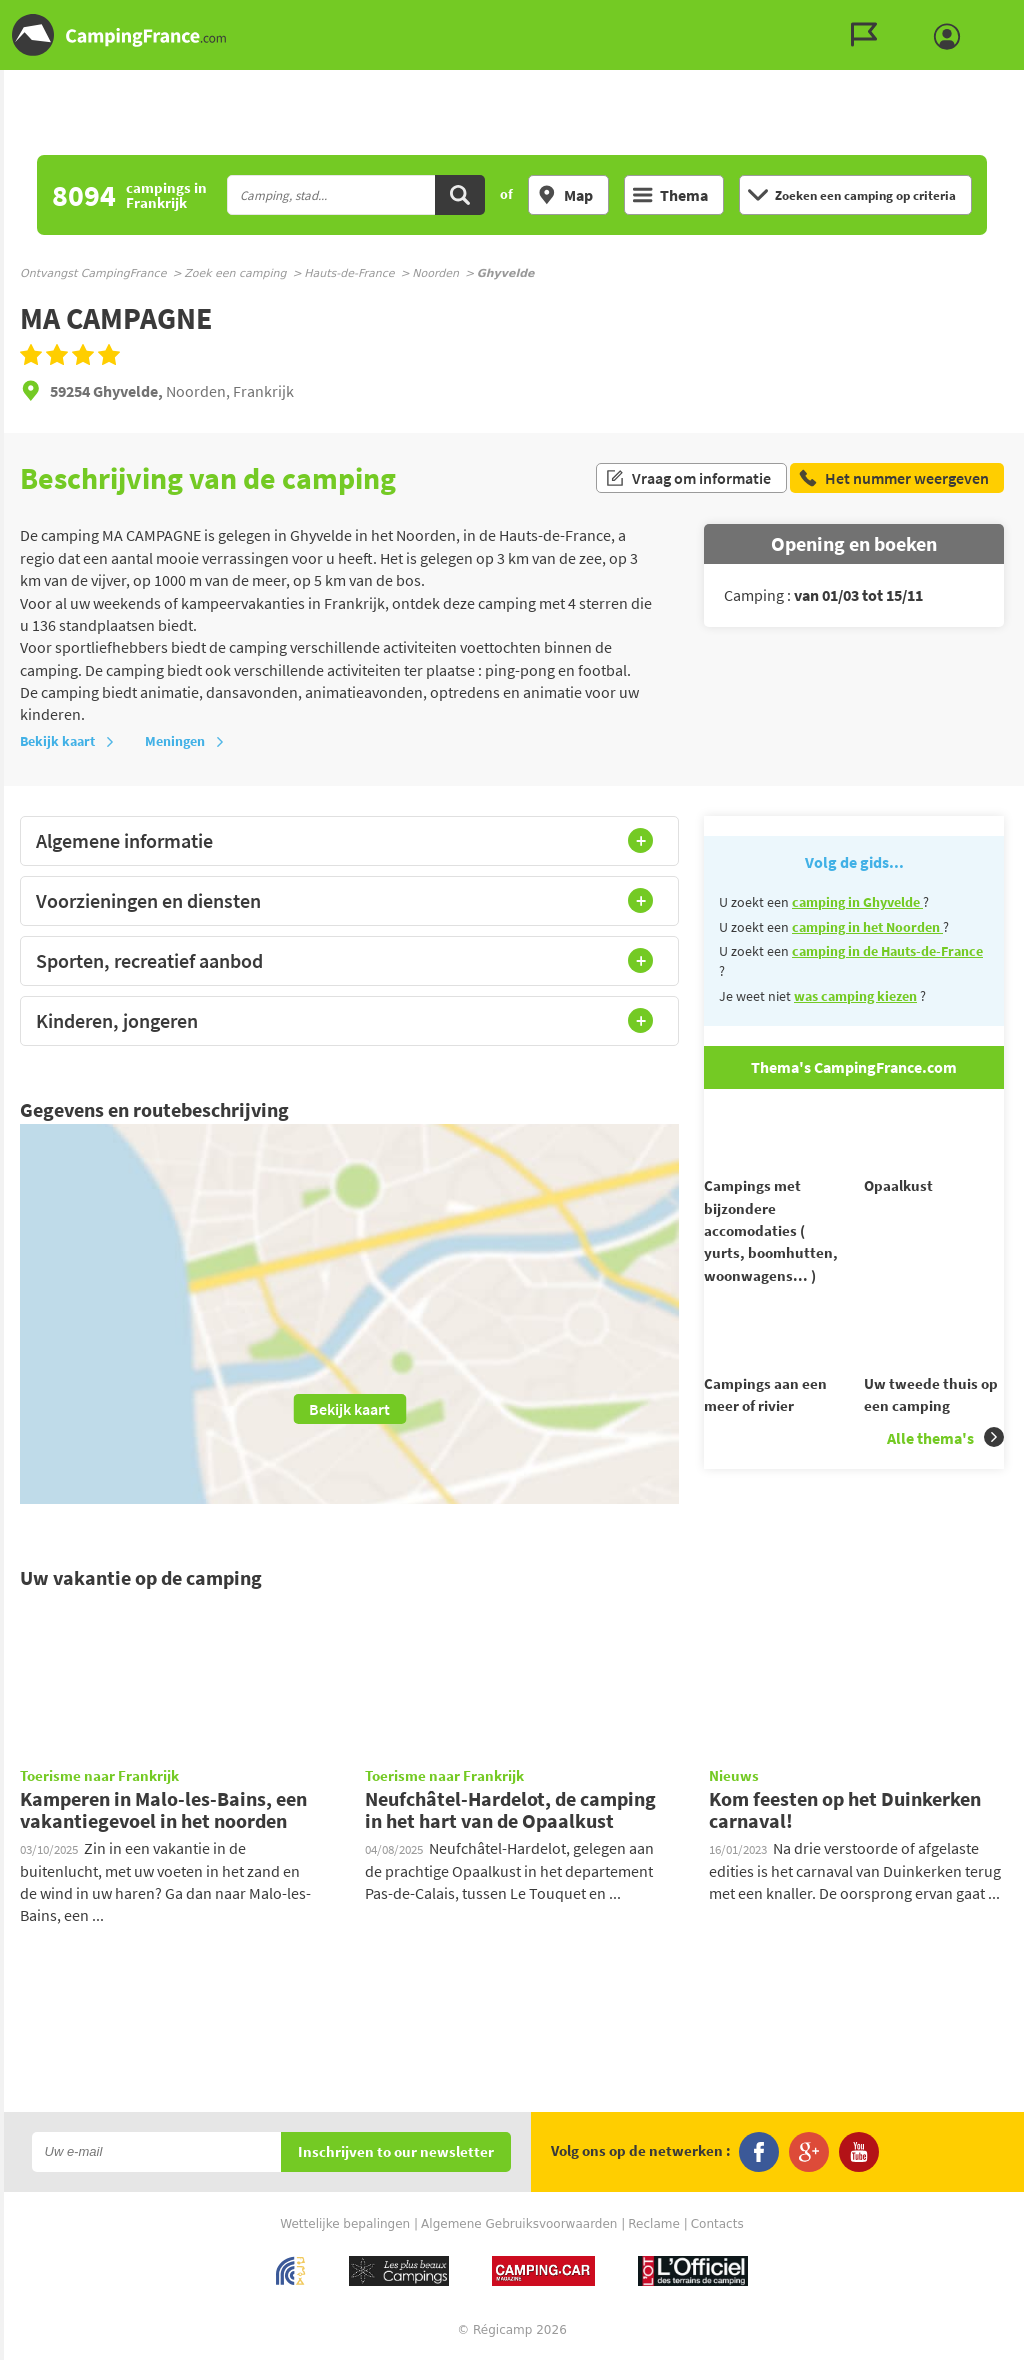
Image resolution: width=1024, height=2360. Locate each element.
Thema (670, 195)
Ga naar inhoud (1010, 16)
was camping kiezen (855, 996)
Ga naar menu (1001, 16)
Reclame (654, 2225)
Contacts (717, 2225)
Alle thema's (945, 1473)
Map (565, 195)
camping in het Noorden (867, 927)
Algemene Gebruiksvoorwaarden (519, 2225)
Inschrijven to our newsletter (396, 2153)
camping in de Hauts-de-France (887, 951)
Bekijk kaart (67, 741)
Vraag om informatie (688, 478)
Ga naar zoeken (1020, 16)
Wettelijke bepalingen (345, 2225)
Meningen (185, 741)
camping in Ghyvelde (857, 902)
